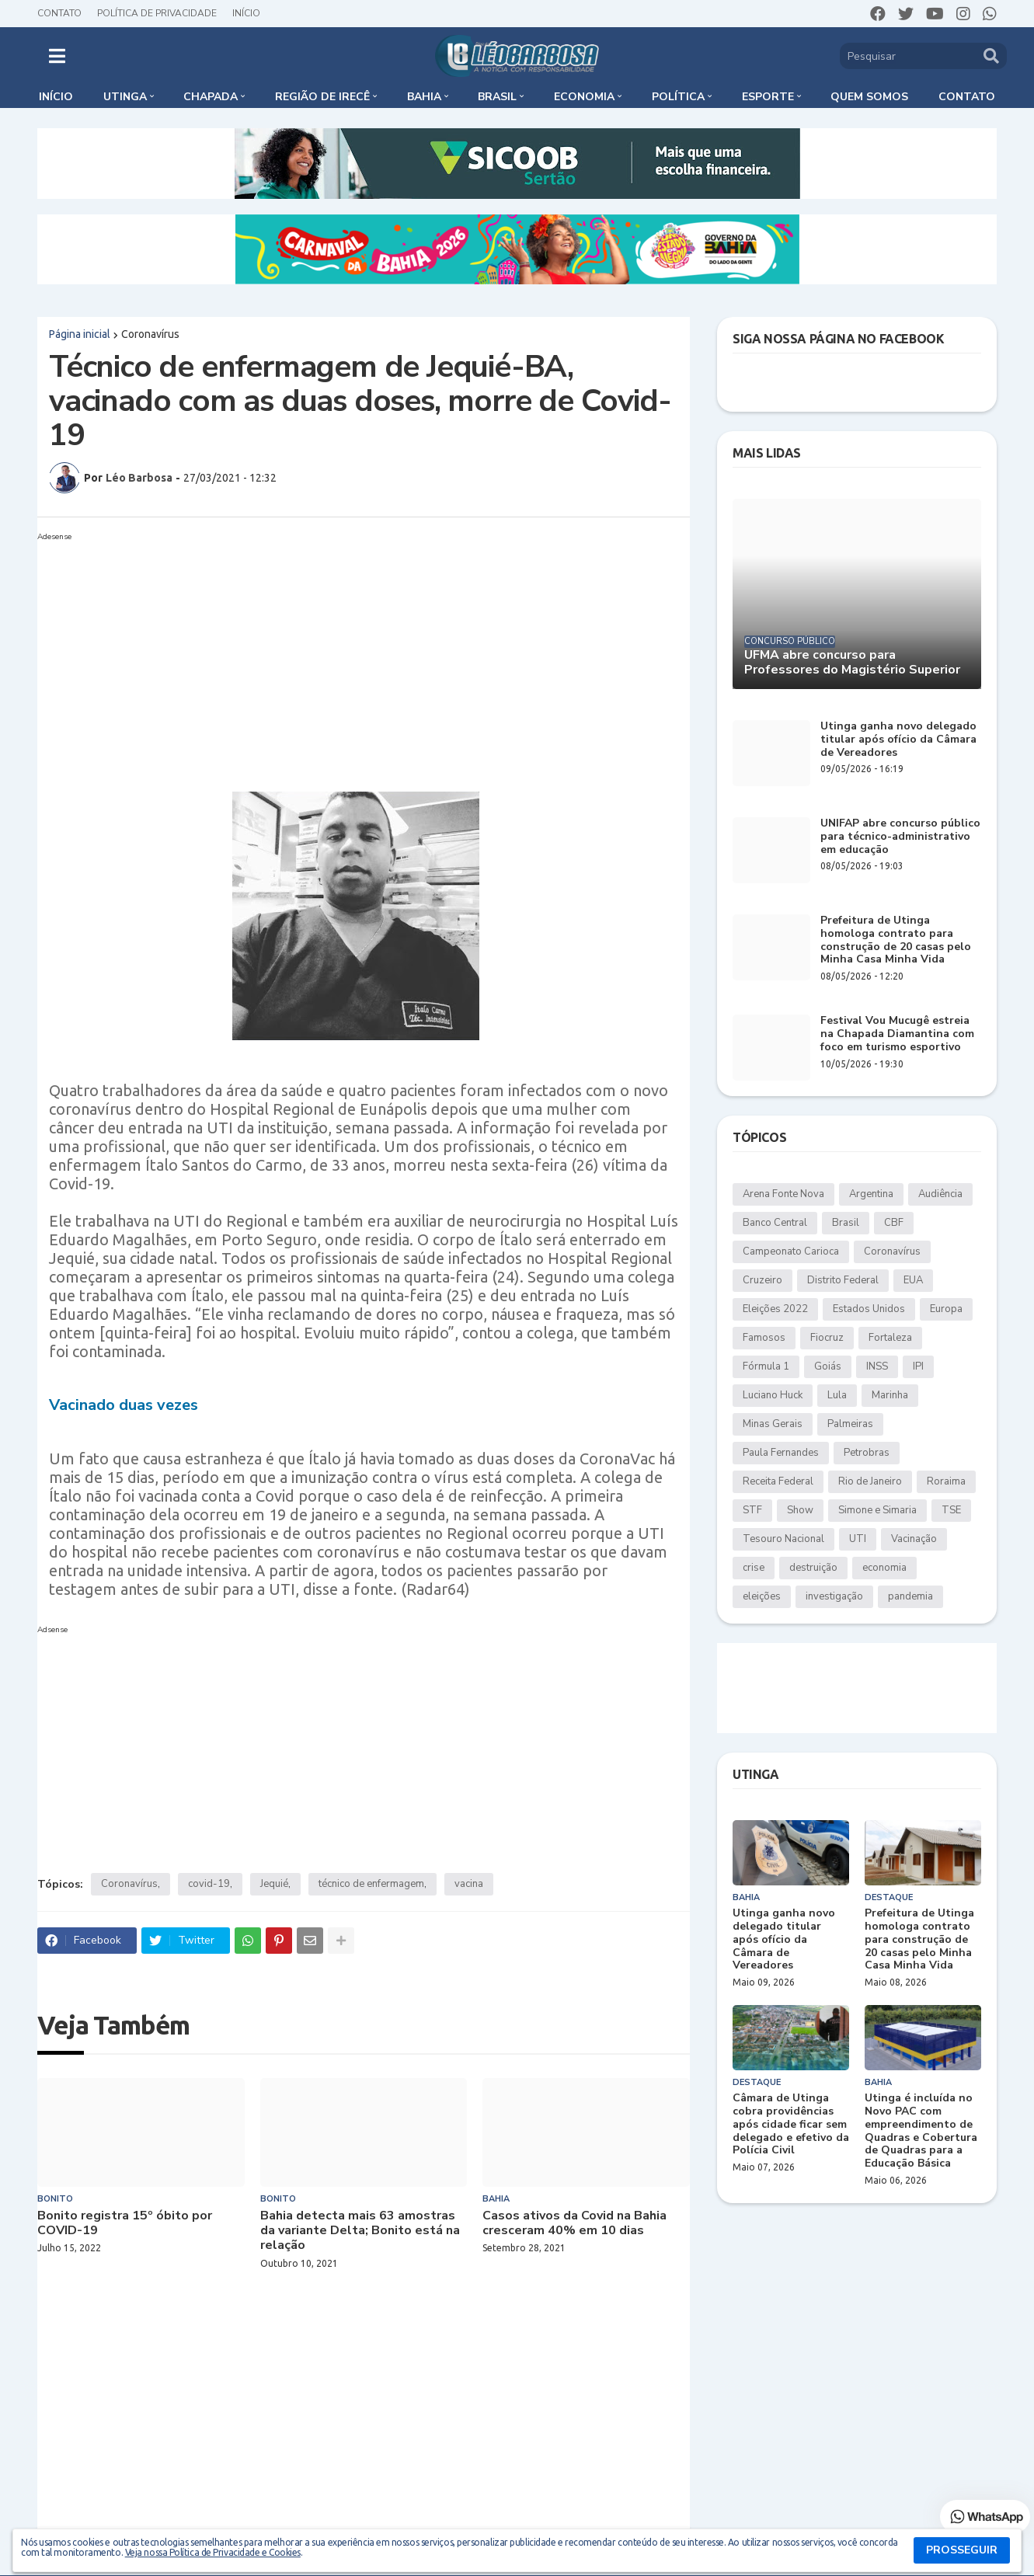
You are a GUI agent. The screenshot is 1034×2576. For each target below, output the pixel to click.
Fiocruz (827, 1338)
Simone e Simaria (877, 1510)
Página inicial (79, 334)
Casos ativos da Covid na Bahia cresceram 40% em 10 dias (574, 2223)
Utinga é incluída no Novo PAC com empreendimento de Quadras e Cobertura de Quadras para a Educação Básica (921, 2131)
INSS (877, 1366)
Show (800, 1510)
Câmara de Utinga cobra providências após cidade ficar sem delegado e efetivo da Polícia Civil (791, 2124)
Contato (59, 13)
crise (753, 1568)
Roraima (946, 1481)
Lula (837, 1395)
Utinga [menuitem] (125, 96)
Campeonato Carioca (791, 1251)
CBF (893, 1223)
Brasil (845, 1223)
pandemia (910, 1596)
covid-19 (209, 1884)
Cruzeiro (762, 1280)
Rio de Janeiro (870, 1481)
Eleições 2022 (775, 1309)
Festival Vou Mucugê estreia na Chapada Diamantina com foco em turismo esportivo (897, 1034)
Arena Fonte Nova (783, 1194)
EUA (913, 1280)
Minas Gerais (772, 1424)
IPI (918, 1366)
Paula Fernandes (781, 1453)
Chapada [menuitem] (210, 96)
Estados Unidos (869, 1309)
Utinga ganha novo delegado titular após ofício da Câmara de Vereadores (898, 739)
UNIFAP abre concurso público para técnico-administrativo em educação (900, 836)
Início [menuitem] (56, 96)
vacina (468, 1884)
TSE (951, 1510)
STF (752, 1510)
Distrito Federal (843, 1280)
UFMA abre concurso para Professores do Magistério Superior (852, 662)
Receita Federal (778, 1481)
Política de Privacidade (157, 13)
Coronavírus (150, 334)
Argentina (871, 1194)
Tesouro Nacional (783, 1539)
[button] (57, 56)
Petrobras (867, 1453)
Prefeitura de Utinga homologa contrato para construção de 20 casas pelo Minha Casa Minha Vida (895, 940)
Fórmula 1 (766, 1366)
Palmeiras (850, 1424)
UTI (857, 1539)
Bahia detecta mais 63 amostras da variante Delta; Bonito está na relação (360, 2231)
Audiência (940, 1194)
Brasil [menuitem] (497, 96)
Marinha (890, 1395)
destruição (813, 1568)
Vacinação (914, 1539)
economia (884, 1568)
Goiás (827, 1366)
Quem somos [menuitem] (869, 96)
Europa (946, 1309)
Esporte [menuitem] (768, 96)
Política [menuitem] (678, 96)
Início (246, 13)
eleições (762, 1596)
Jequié (274, 1884)
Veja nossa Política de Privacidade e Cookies (213, 2552)
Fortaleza (890, 1338)
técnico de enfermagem (371, 1884)
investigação (834, 1596)
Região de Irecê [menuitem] (322, 96)
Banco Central (775, 1223)
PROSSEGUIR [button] (961, 2550)
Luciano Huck (772, 1395)
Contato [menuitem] (966, 96)
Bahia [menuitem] (424, 96)
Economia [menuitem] (584, 96)
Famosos (764, 1338)
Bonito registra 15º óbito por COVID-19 (124, 2223)
